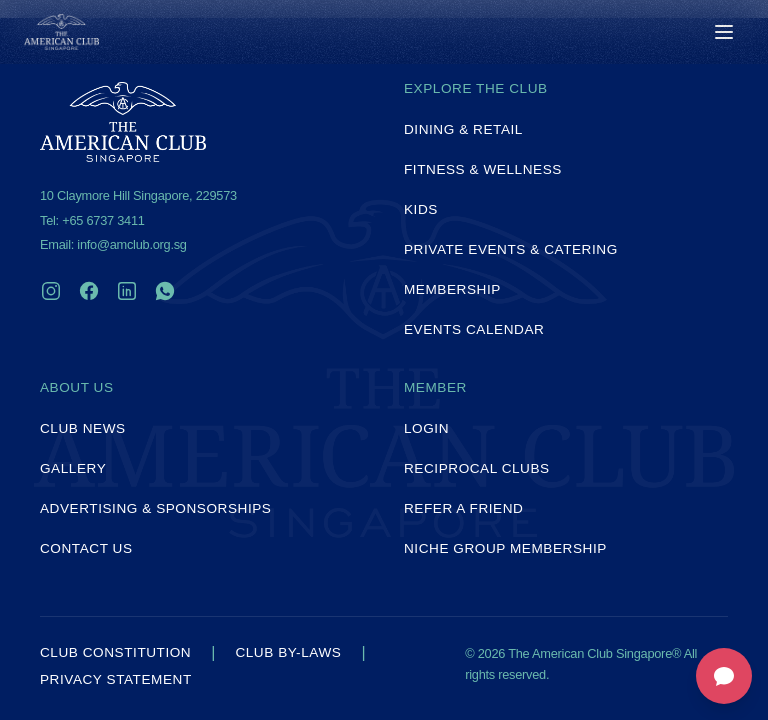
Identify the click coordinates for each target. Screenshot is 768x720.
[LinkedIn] (127, 291)
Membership (452, 289)
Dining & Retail (463, 129)
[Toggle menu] (724, 32)
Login (426, 428)
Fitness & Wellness (483, 169)
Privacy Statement (116, 680)
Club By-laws (288, 653)
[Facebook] (89, 291)
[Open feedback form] (724, 676)
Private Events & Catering (511, 249)
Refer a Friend (463, 508)
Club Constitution (115, 653)
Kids (421, 209)
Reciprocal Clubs (477, 468)
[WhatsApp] (165, 291)
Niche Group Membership (505, 548)
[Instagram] (51, 291)
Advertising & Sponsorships (155, 508)
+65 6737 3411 (103, 220)
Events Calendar (474, 329)
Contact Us (86, 548)
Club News (83, 428)
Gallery (73, 468)
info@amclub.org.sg (131, 244)
